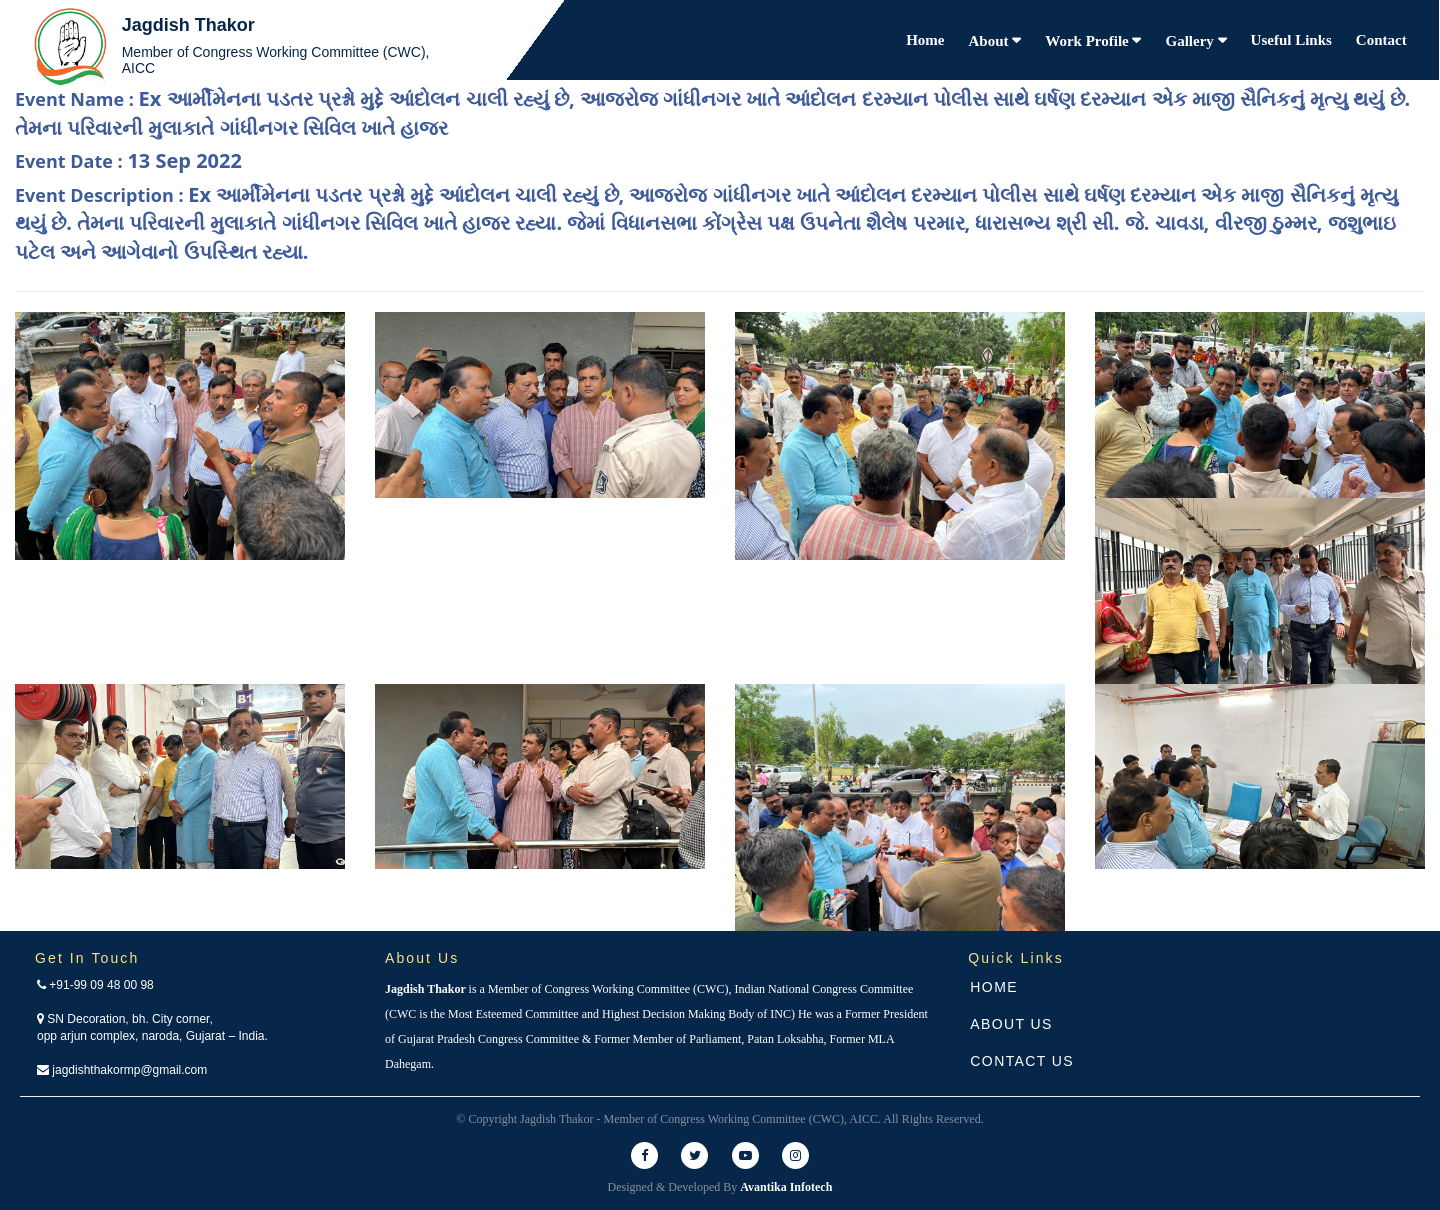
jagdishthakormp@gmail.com (122, 1070)
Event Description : (706, 223)
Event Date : (128, 160)
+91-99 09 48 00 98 (95, 985)
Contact (1381, 40)
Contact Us (1022, 1061)
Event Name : (712, 113)
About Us (1011, 1024)
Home (925, 40)
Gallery (1191, 41)
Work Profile (1088, 41)
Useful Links (1291, 40)
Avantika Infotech (786, 1187)
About (991, 41)
